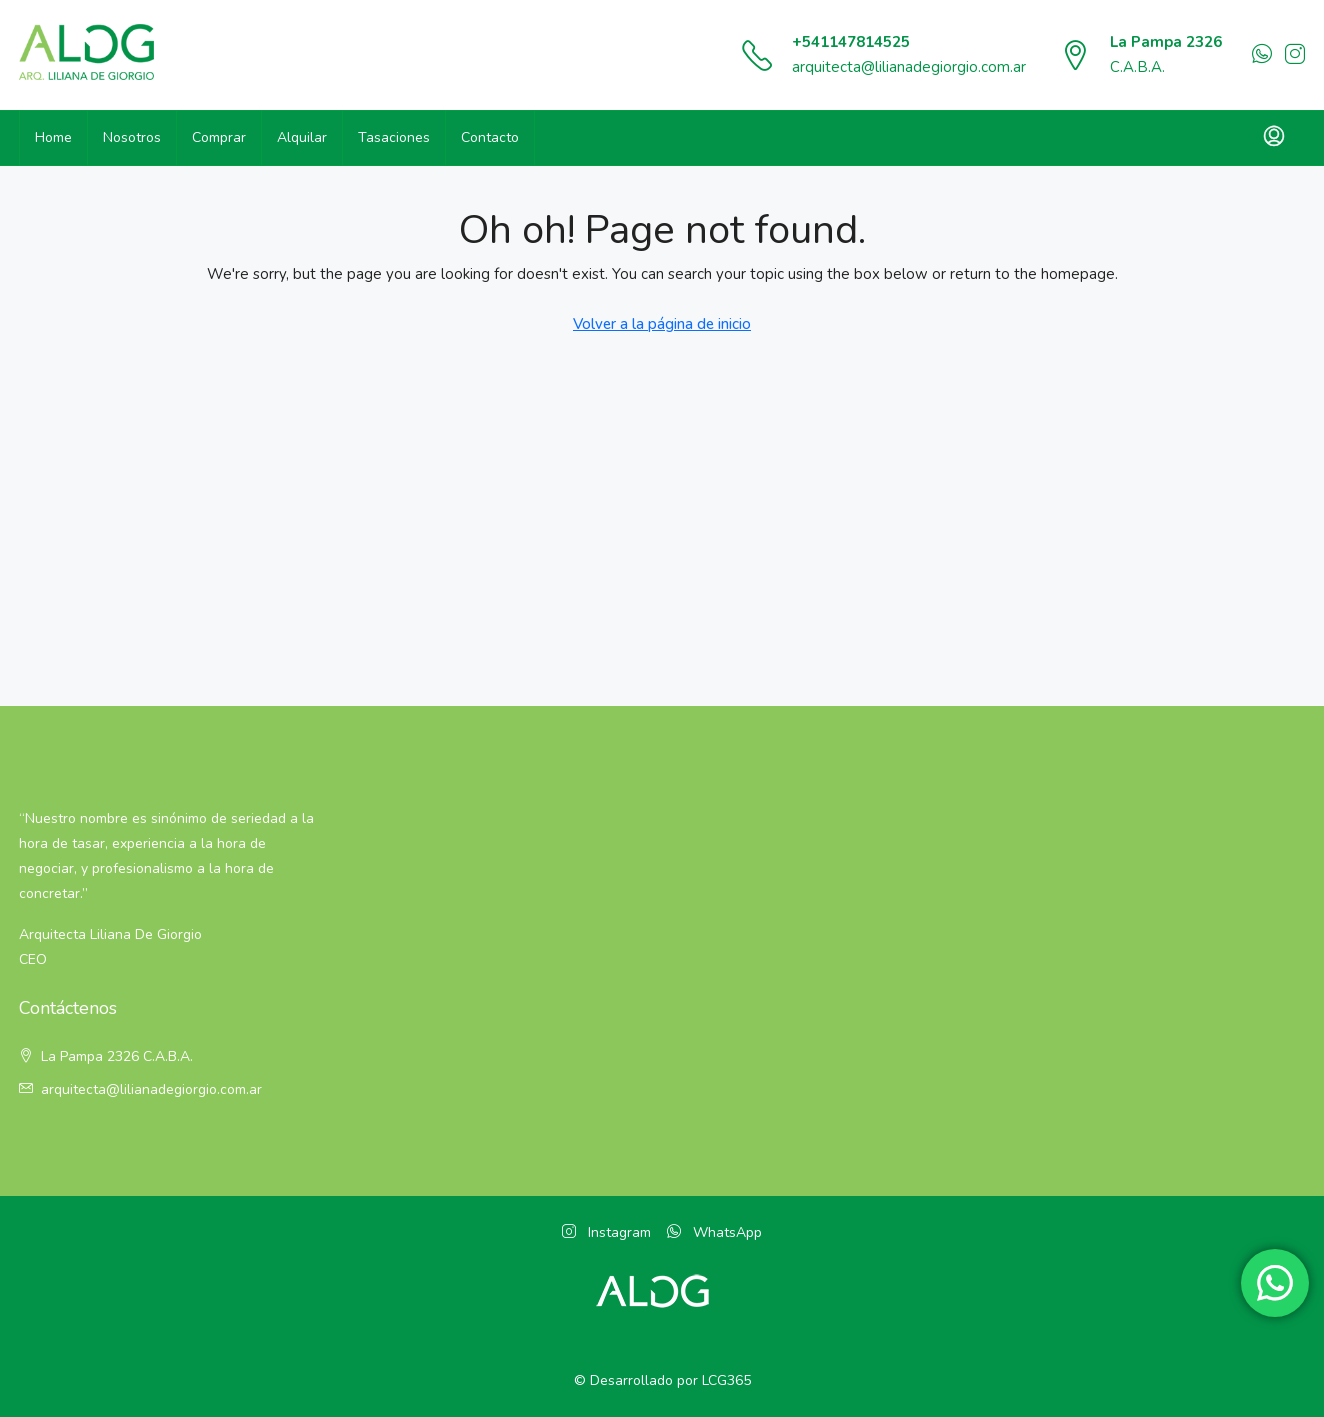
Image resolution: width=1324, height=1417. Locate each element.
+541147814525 (851, 42)
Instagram (606, 1232)
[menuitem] (1274, 138)
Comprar (219, 137)
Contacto (490, 137)
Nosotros (132, 137)
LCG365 (726, 1380)
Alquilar (302, 137)
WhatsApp (714, 1232)
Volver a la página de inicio (662, 324)
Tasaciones (394, 137)
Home (53, 137)
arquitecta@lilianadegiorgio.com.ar (909, 67)
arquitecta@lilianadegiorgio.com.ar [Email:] (151, 1089)
